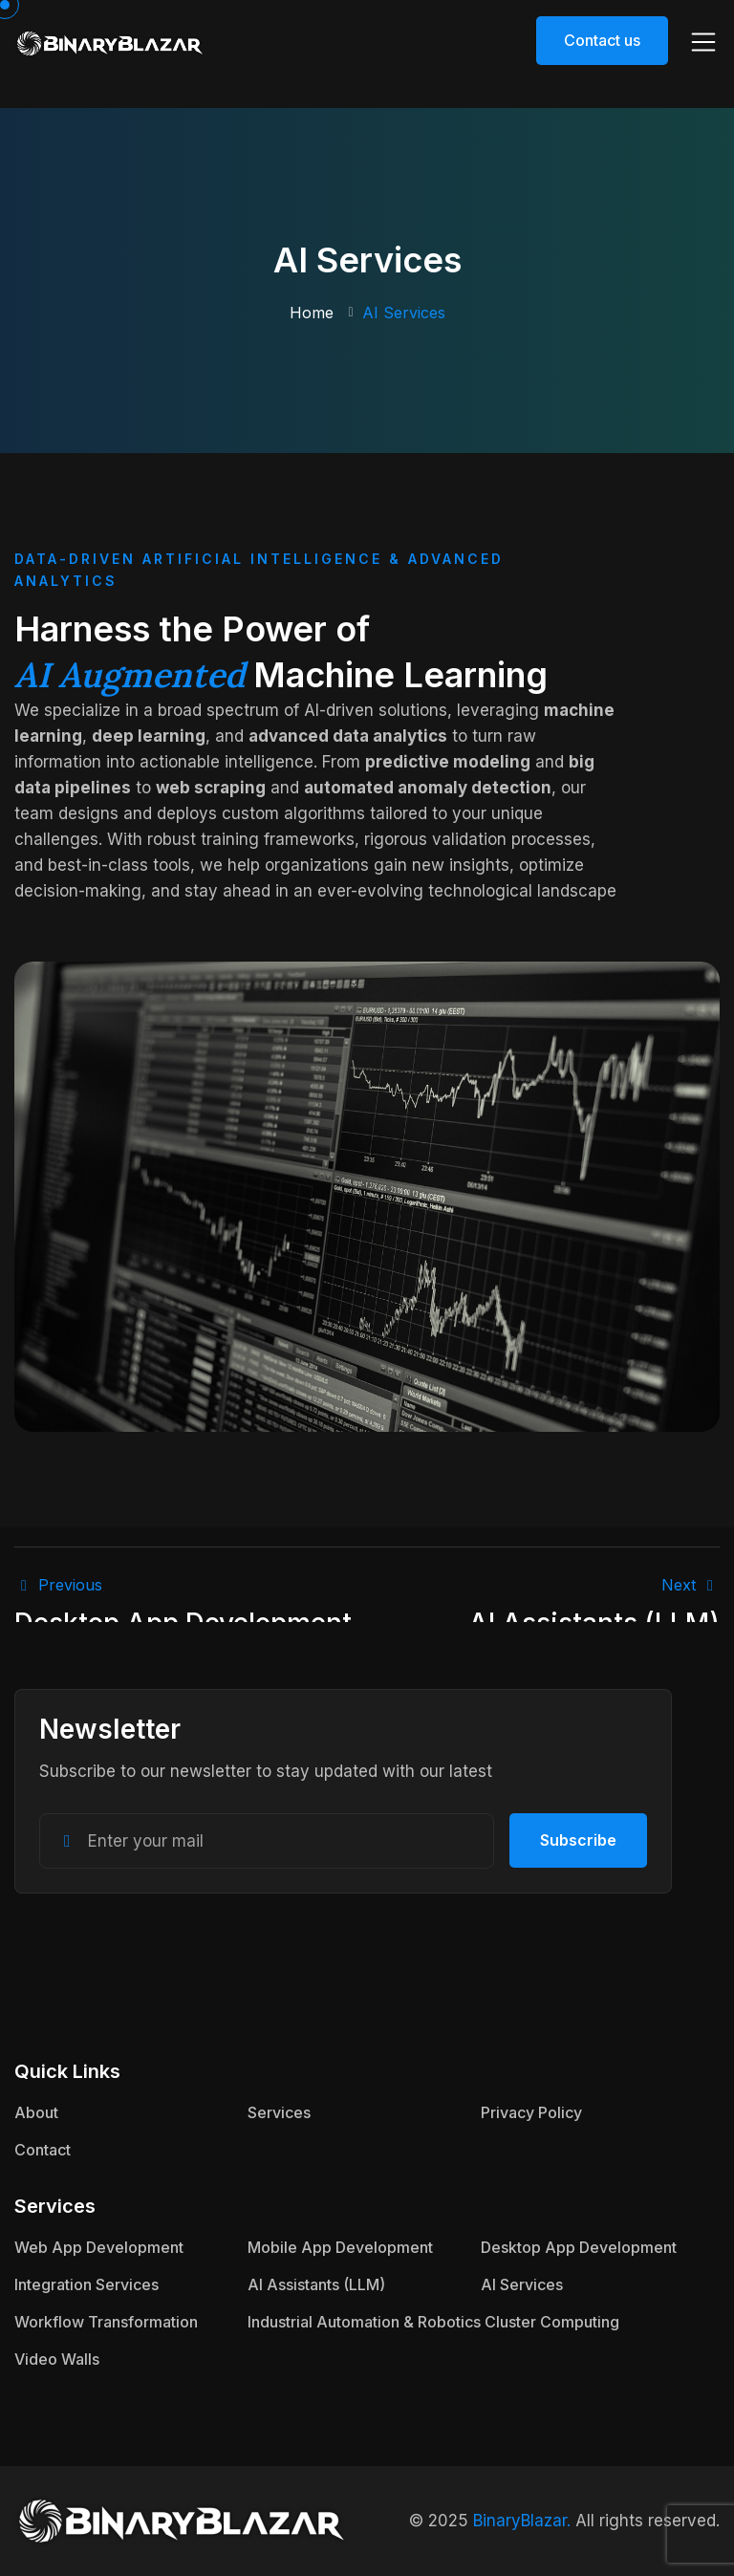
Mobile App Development (340, 2247)
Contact (42, 2149)
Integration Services (86, 2284)
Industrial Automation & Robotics (364, 2321)
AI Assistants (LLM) (316, 2284)
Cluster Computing (552, 2321)
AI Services (522, 2284)
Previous (58, 1584)
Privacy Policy (531, 2112)
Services (279, 2112)
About (36, 2112)
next (690, 1584)
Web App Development (99, 2247)
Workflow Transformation (106, 2321)
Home (312, 312)
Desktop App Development (579, 2247)
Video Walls (56, 2359)
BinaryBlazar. (522, 2520)
